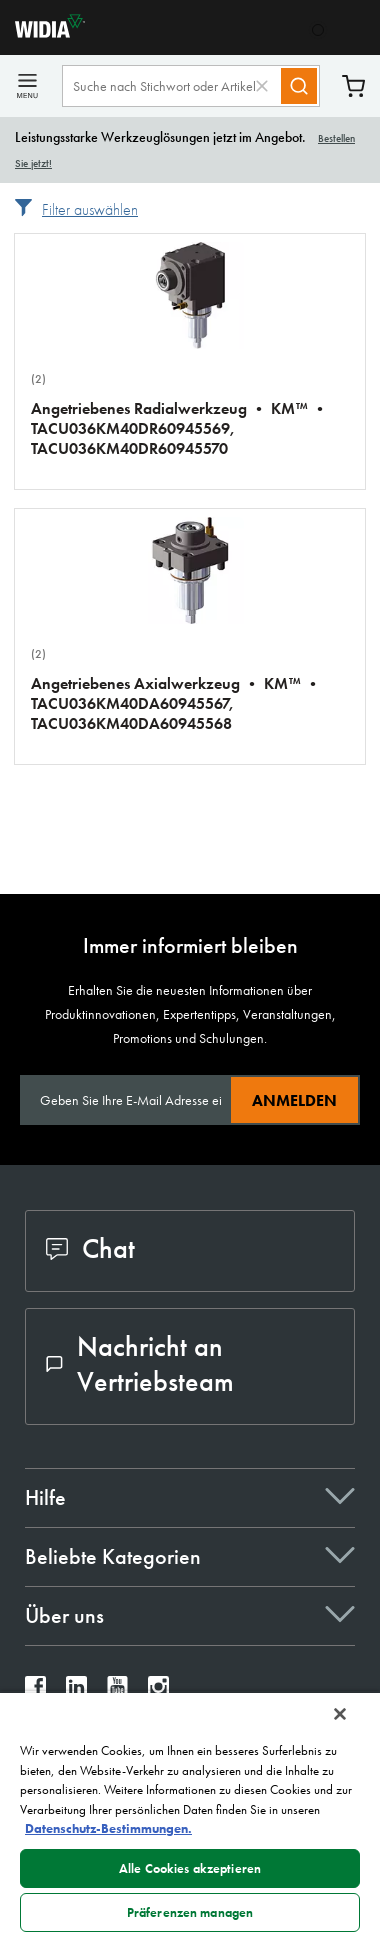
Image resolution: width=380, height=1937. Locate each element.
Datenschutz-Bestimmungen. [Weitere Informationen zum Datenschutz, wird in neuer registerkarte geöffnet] (108, 1828)
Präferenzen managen (190, 1912)
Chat (90, 1248)
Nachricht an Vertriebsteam (140, 1364)
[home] (42, 32)
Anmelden (294, 1100)
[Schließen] (340, 1714)
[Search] (299, 86)
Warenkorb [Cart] (353, 86)
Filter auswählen (90, 209)
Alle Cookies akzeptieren (190, 1868)
